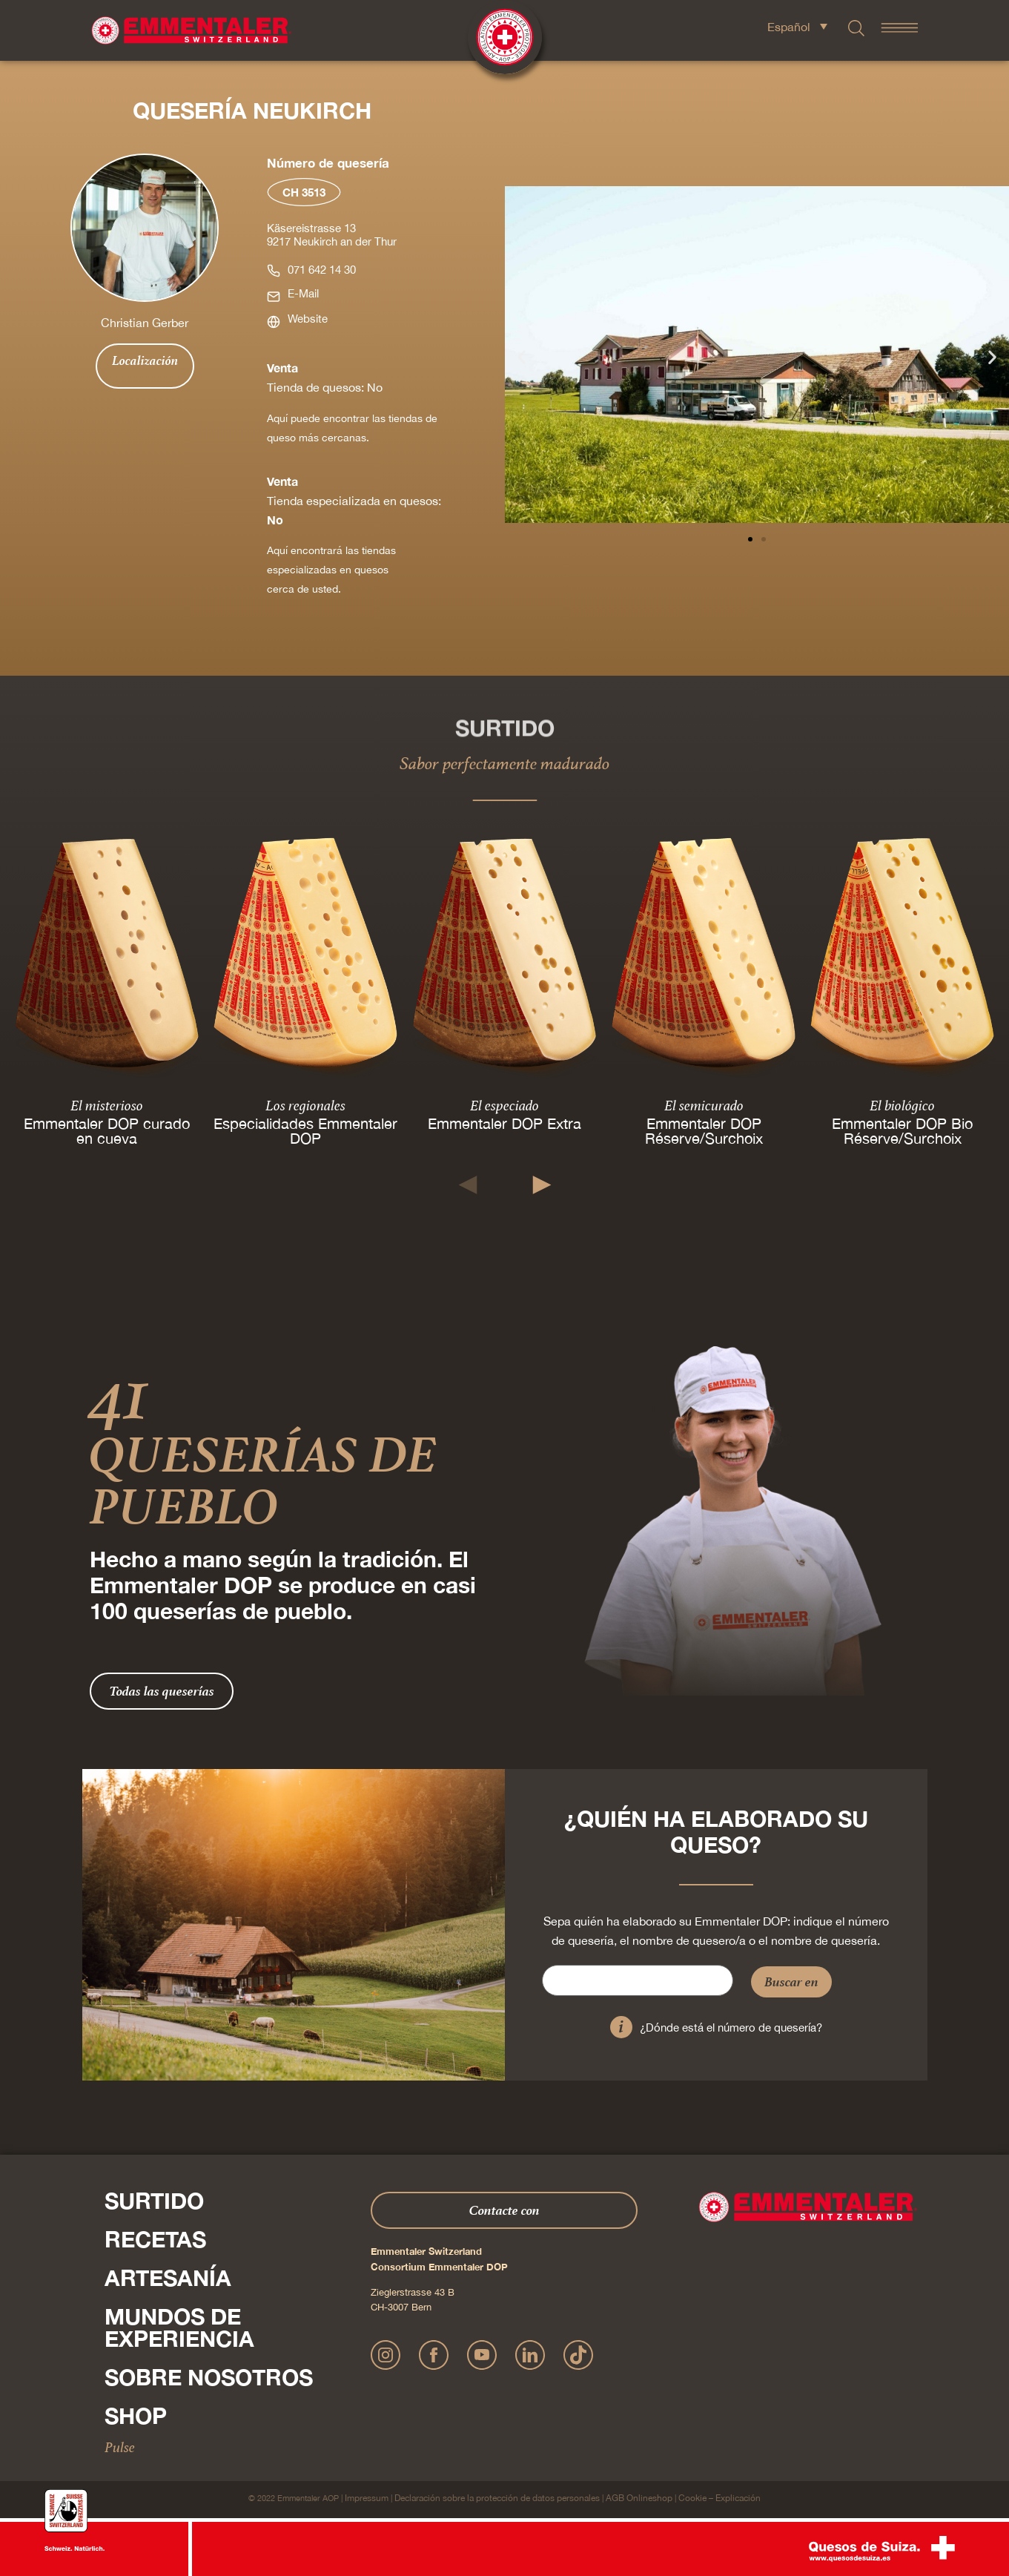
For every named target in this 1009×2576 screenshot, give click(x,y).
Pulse (120, 2447)
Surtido (154, 2200)
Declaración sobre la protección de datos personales (497, 2498)
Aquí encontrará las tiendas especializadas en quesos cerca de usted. (331, 569)
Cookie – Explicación (719, 2498)
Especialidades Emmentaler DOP (305, 1131)
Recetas (155, 2239)
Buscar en (791, 1981)
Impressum (366, 2498)
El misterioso (106, 1105)
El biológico (902, 1105)
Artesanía (168, 2277)
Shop (136, 2415)
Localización (145, 360)
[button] (521, 357)
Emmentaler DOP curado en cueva (107, 1131)
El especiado (504, 1105)
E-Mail (303, 293)
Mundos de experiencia (179, 2327)
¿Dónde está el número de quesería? (731, 2027)
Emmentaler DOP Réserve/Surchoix (703, 1131)
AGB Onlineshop (639, 2498)
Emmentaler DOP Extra (504, 1123)
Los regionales (305, 1105)
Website (308, 318)
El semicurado (703, 1105)
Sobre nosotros (209, 2377)
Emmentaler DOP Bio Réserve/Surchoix (902, 1131)
